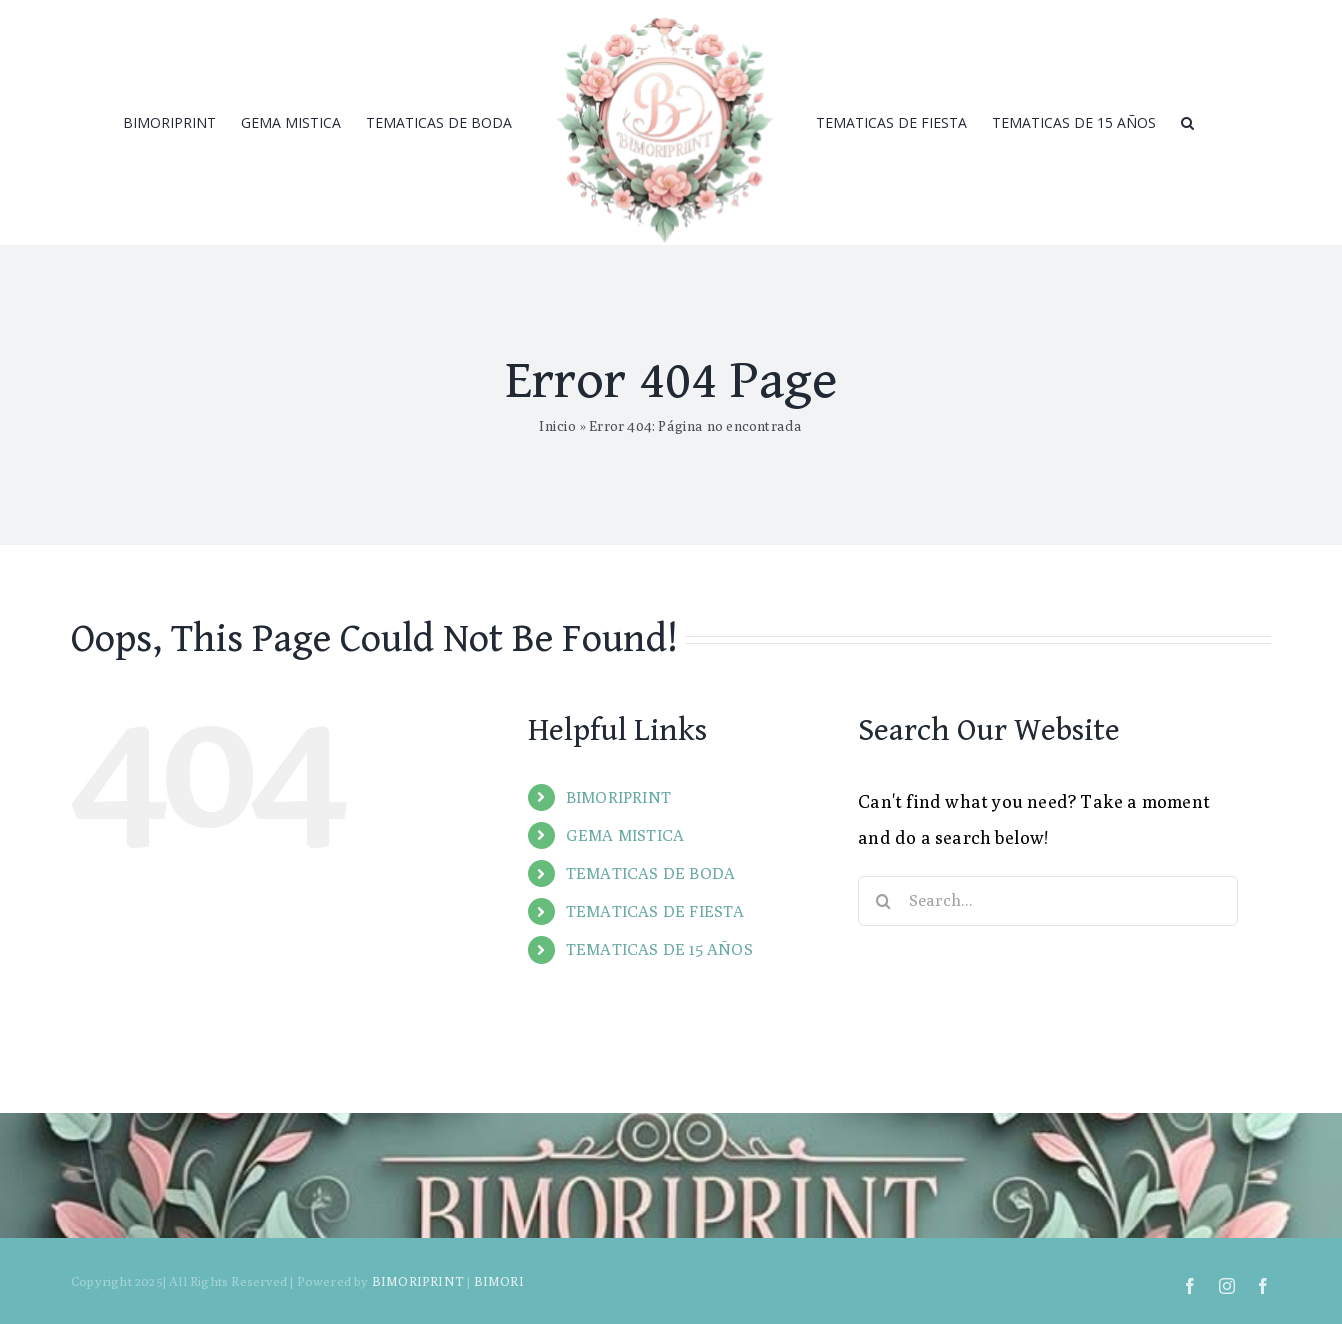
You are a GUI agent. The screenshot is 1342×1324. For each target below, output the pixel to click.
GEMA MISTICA (625, 835)
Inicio (557, 426)
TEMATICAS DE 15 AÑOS (659, 949)
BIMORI (499, 1281)
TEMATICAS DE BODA (650, 873)
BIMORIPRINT (618, 797)
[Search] (1187, 123)
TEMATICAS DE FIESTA (655, 911)
